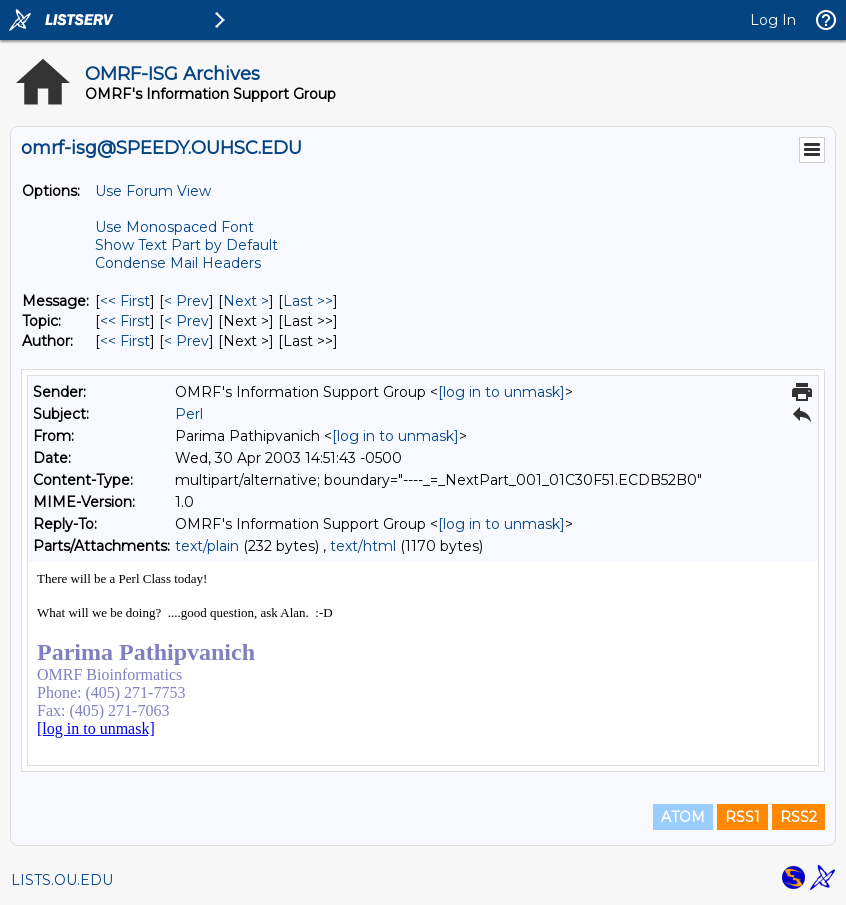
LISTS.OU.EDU (62, 880)
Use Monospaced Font (174, 227)
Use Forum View (153, 191)
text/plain (207, 546)
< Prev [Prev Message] (186, 301)
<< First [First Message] (125, 301)
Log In (773, 20)
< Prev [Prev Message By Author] (186, 341)
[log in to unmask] (501, 392)
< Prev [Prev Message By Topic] (186, 321)
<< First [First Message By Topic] (125, 321)
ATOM (683, 817)
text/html (363, 546)
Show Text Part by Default (186, 245)
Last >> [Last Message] (308, 301)
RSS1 (742, 817)
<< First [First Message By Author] (125, 341)
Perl (189, 414)
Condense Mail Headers (178, 263)
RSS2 (798, 817)
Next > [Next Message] (246, 301)
